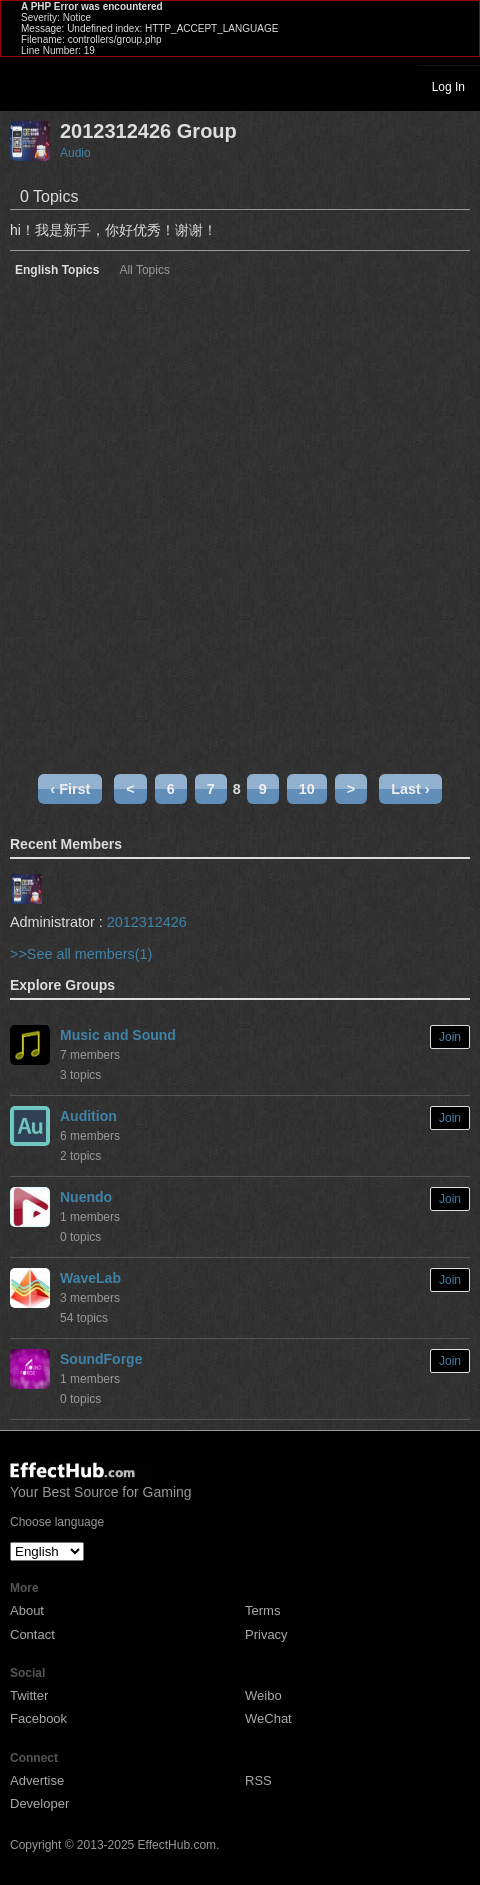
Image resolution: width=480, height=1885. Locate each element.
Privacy (266, 1634)
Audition (88, 1116)
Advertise (37, 1780)
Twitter (29, 1695)
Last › (410, 789)
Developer (39, 1803)
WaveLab (90, 1278)
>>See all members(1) (81, 954)
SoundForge (101, 1359)
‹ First (70, 789)
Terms (262, 1610)
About (27, 1610)
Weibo (263, 1695)
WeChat (268, 1718)
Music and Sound (118, 1035)
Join (450, 1037)
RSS (258, 1780)
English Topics (57, 270)
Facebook (38, 1718)
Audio (75, 153)
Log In (448, 87)
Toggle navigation (24, 86)
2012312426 (147, 922)
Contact (32, 1634)
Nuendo (86, 1197)
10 (307, 789)
